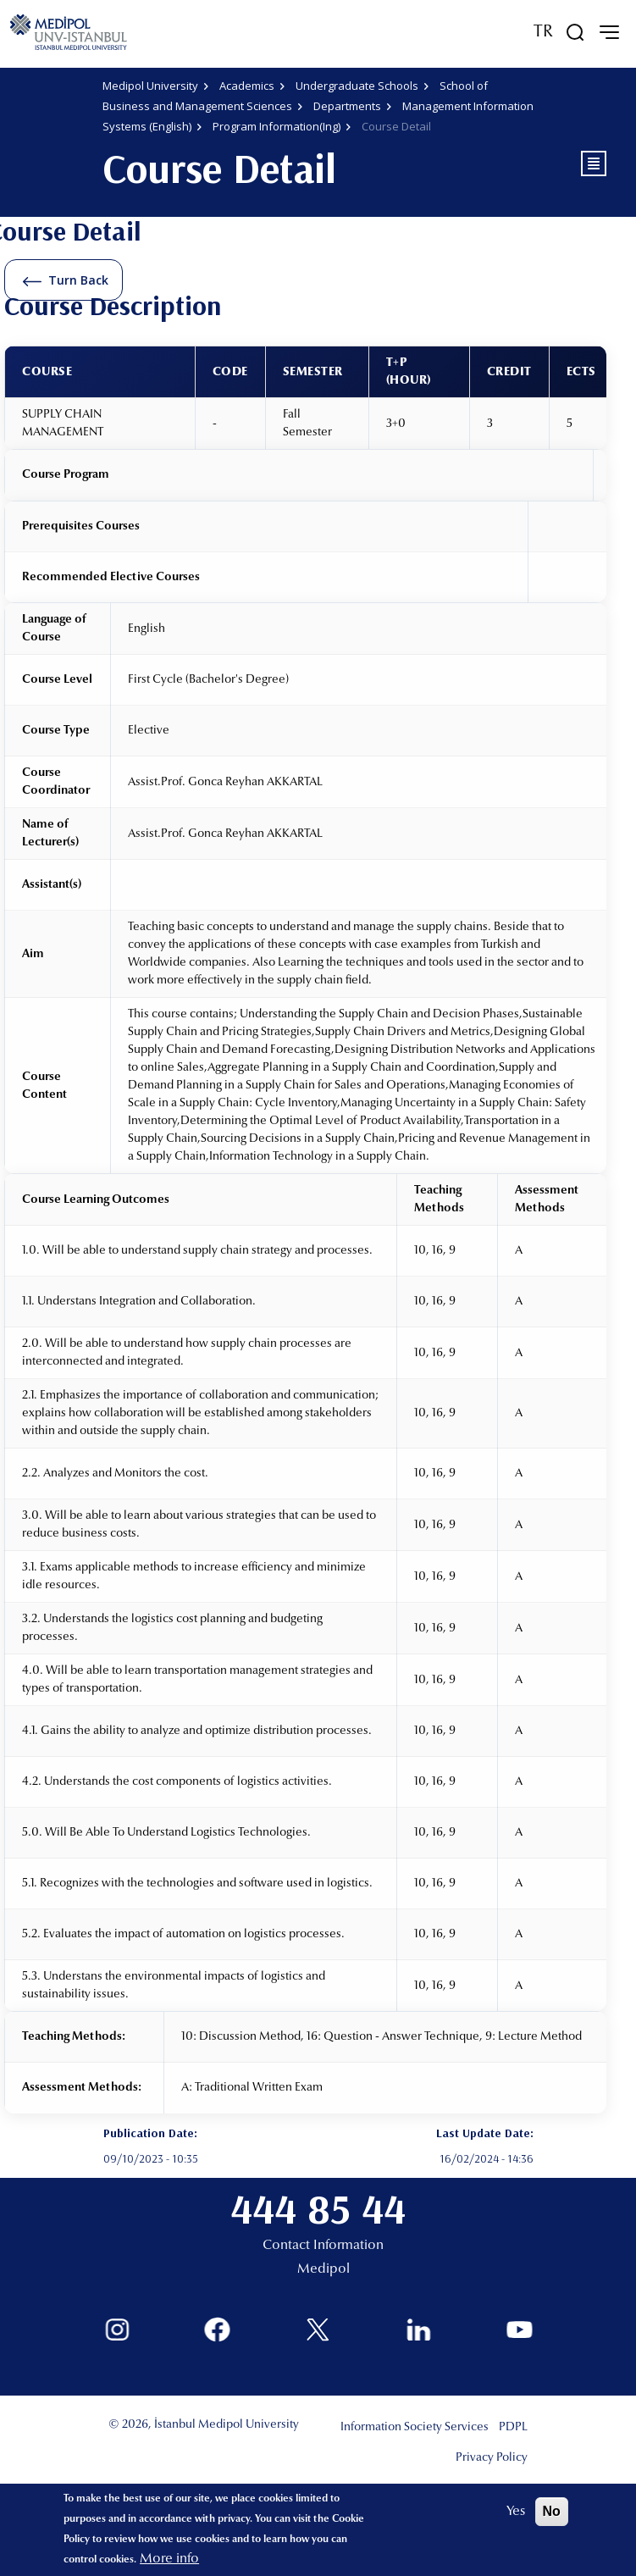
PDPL (513, 2428)
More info (169, 2559)
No (552, 2511)
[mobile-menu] (609, 32)
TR (543, 32)
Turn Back (78, 280)
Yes (515, 2511)
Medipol (323, 2269)
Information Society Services (414, 2428)
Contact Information (323, 2245)
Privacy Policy (492, 2458)
